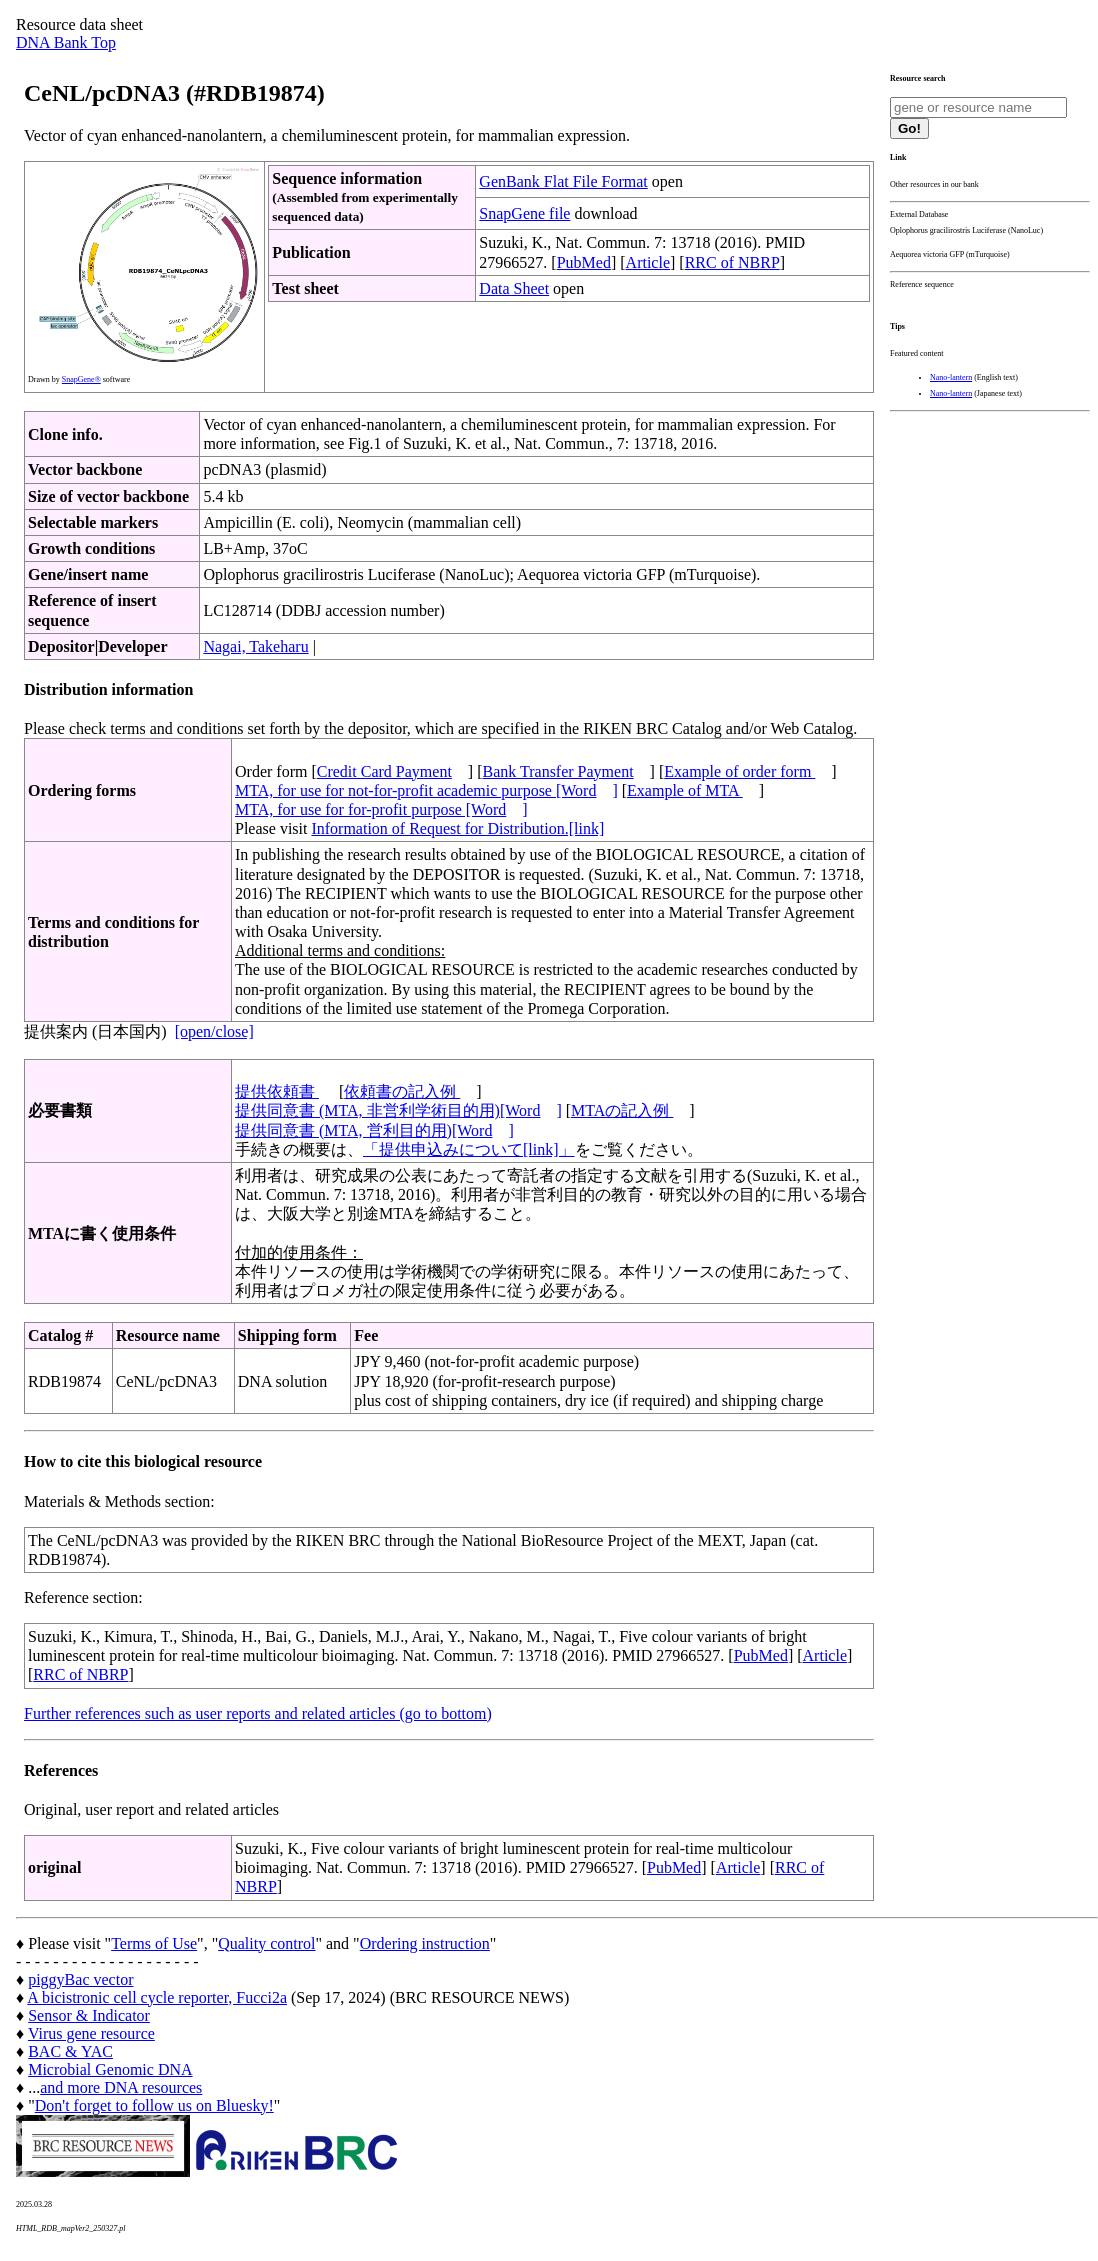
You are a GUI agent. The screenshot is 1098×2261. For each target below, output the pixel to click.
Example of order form (739, 771)
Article (648, 262)
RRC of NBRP (732, 262)
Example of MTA (685, 790)
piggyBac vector (80, 1979)
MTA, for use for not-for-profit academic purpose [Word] (426, 790)
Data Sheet (514, 288)
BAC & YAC (70, 2051)
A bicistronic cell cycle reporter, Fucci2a (157, 1997)
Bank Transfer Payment (558, 771)
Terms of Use (154, 1943)
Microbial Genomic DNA (110, 2069)
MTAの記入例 (622, 1110)
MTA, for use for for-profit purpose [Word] (381, 809)
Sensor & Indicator (89, 2015)
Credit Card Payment (384, 771)
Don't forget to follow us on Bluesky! (154, 2105)
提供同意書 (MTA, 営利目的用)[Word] (374, 1130)
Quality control (266, 1943)
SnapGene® (81, 379)
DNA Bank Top (66, 42)
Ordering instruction (425, 1943)
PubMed (584, 262)
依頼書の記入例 (402, 1091)
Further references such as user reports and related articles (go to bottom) (258, 1713)
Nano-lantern (951, 377)
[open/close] (214, 1031)
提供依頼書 (277, 1091)
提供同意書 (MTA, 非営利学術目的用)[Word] (398, 1110)
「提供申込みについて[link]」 (469, 1149)
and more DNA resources (121, 2087)
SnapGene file (524, 213)
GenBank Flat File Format (563, 181)
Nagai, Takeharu (255, 646)
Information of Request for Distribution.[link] (457, 828)
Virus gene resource (91, 2033)
